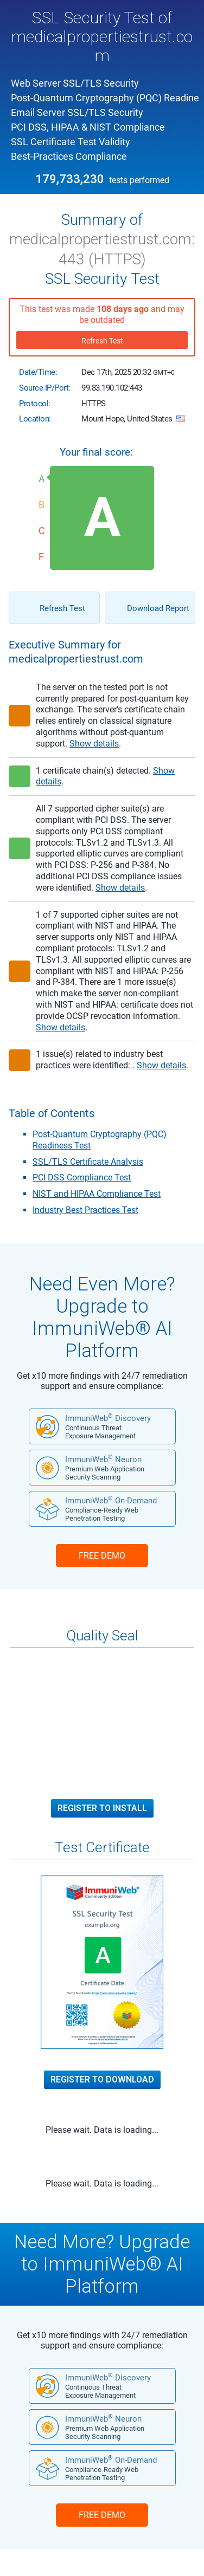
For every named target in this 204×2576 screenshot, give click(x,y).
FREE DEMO (102, 1555)
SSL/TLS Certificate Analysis (88, 1162)
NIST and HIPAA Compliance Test (97, 1194)
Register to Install (102, 1808)
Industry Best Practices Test (85, 1210)
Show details (94, 743)
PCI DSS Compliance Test (82, 1177)
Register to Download (102, 2079)
